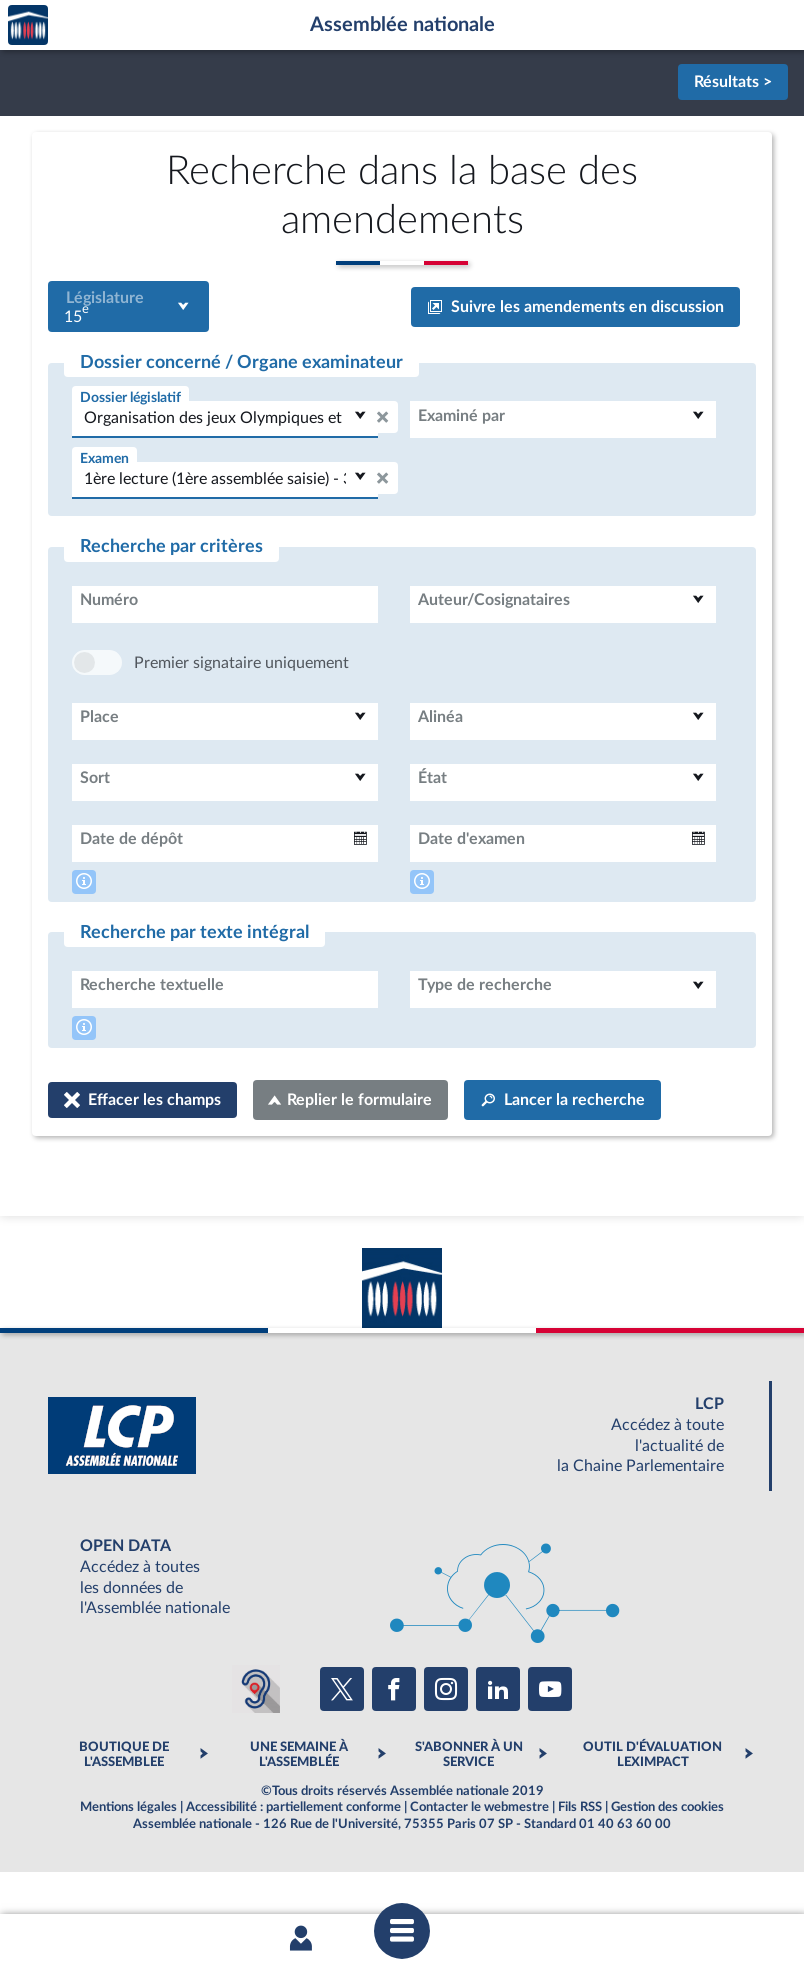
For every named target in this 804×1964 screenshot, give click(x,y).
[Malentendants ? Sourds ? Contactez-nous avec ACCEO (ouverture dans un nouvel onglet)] (256, 1749)
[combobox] (128, 306)
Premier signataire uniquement (241, 723)
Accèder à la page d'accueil (28, 25)
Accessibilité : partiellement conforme (293, 1867)
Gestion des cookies (667, 1867)
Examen (104, 458)
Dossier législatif (130, 397)
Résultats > (733, 82)
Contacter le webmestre (479, 1867)
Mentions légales (128, 1867)
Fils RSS (580, 1867)
